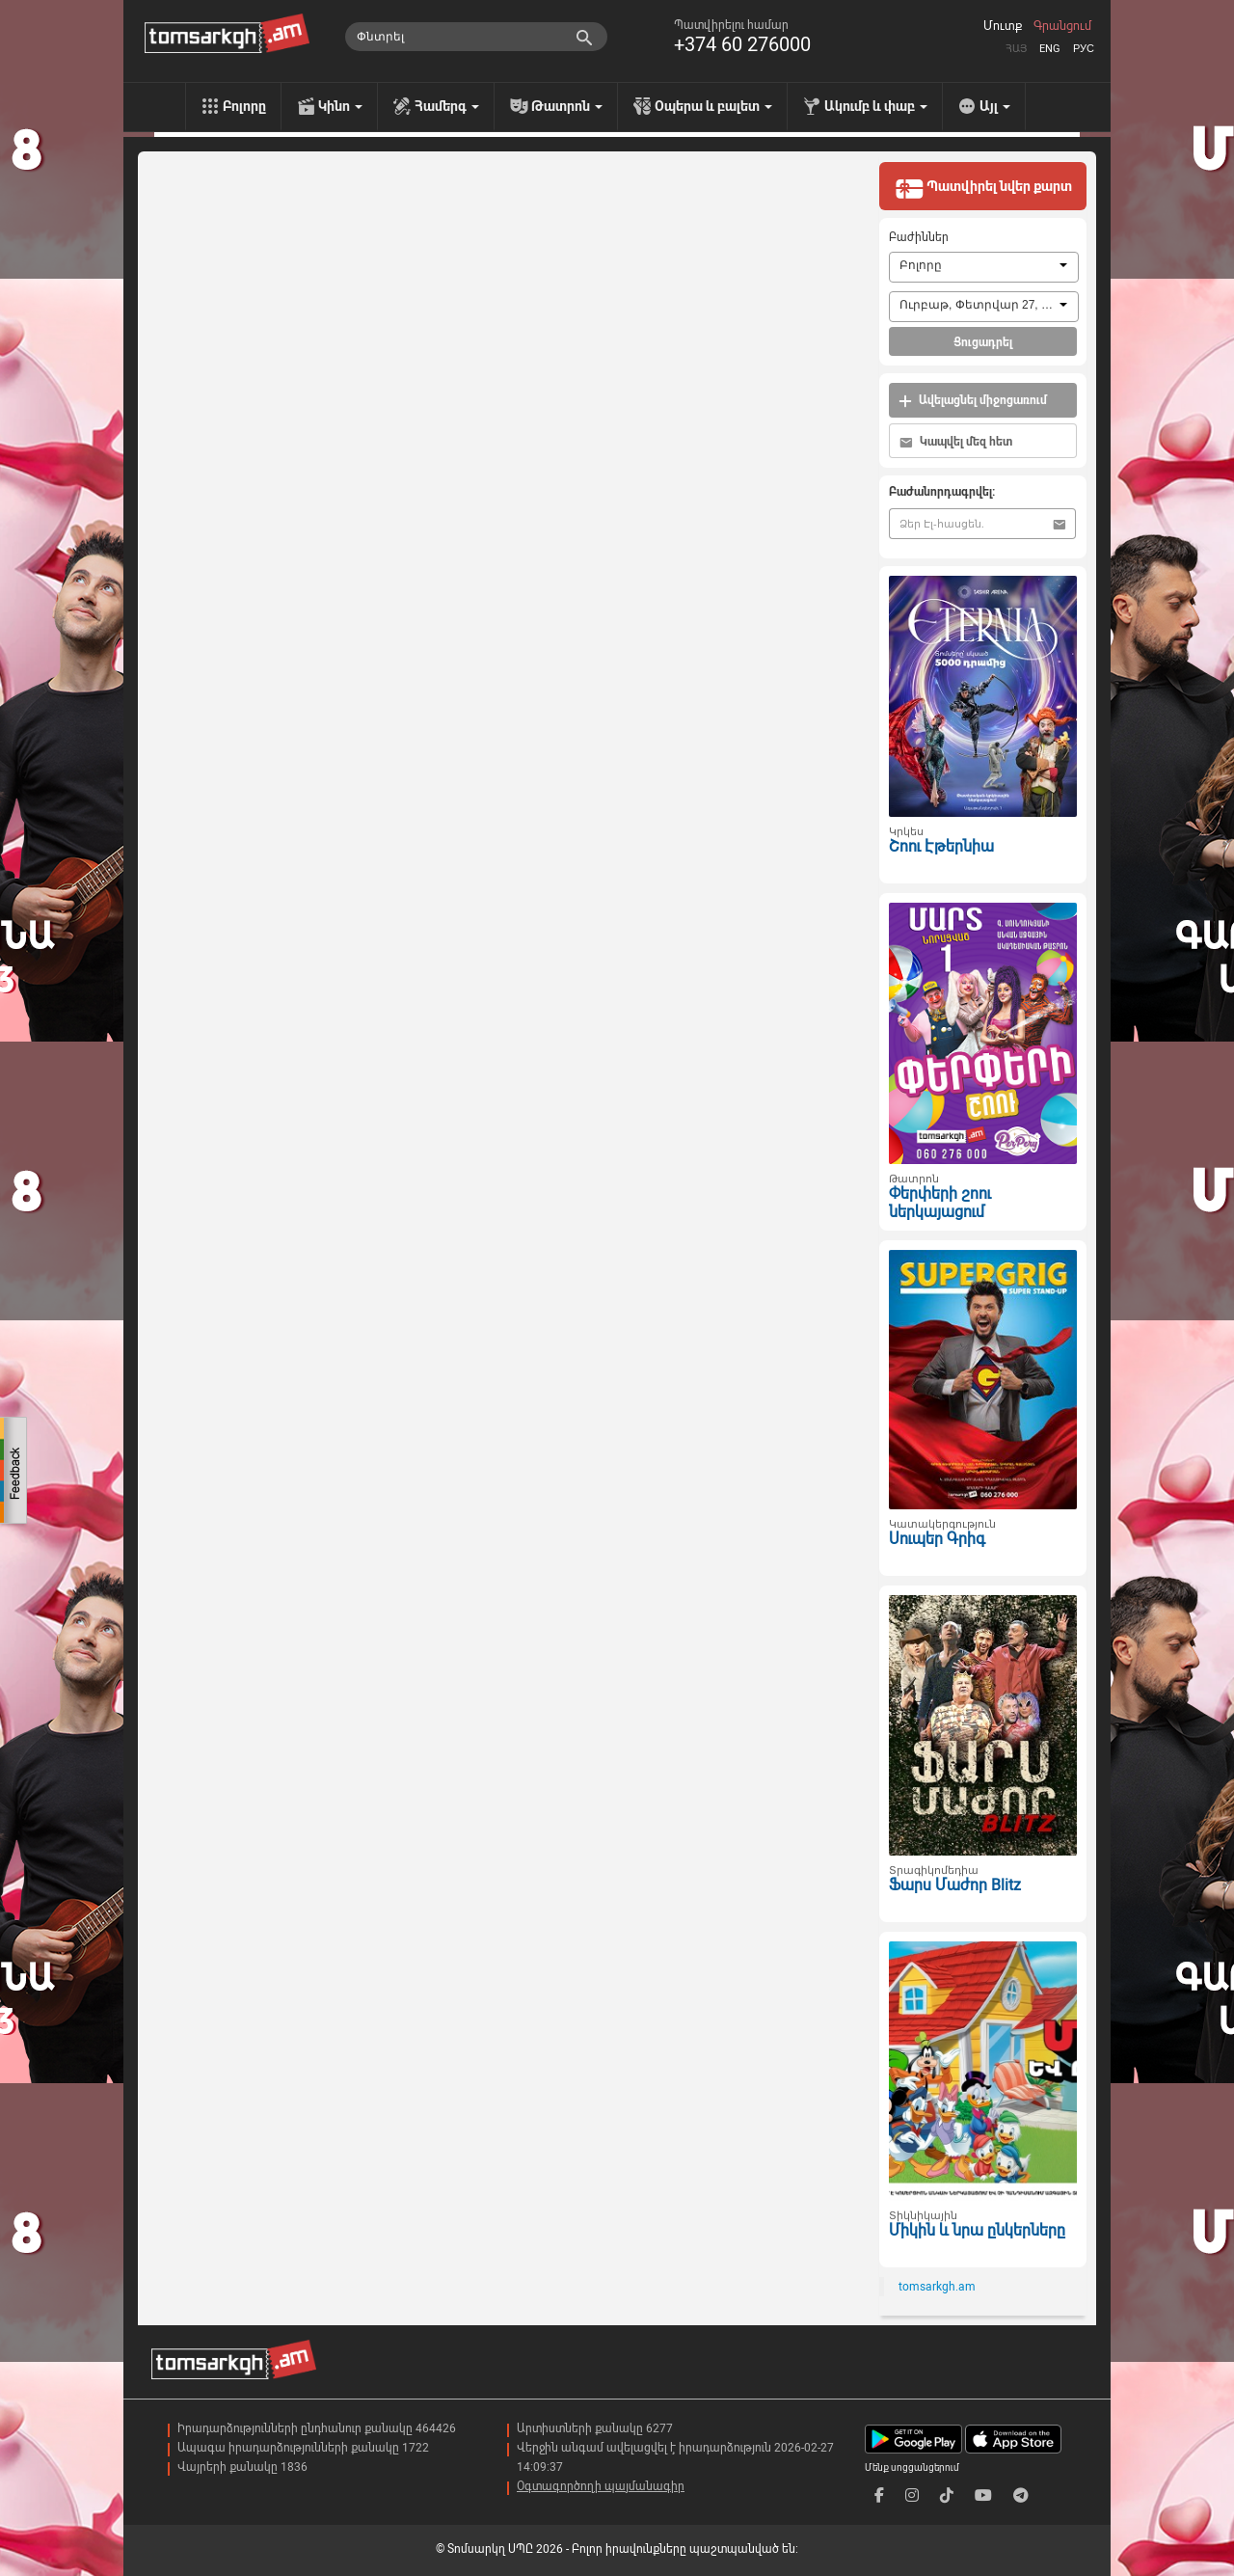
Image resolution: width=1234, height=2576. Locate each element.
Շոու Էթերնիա (941, 846)
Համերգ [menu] (447, 106)
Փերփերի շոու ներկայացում (940, 1202)
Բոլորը (244, 106)
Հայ (1016, 48)
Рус (1083, 48)
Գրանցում (1062, 26)
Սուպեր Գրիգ (937, 1539)
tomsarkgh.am (937, 2286)
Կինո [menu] (340, 106)
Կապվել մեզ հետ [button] (955, 442)
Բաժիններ (919, 237)
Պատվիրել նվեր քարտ (983, 188)
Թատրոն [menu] (567, 106)
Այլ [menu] (994, 106)
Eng (1049, 48)
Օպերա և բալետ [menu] (713, 106)
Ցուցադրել (982, 342)
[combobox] (984, 267)
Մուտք (1002, 26)
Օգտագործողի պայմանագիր (600, 2486)
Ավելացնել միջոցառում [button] (973, 400)
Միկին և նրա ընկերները (977, 2230)
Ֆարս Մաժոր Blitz (955, 1885)
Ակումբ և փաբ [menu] (875, 106)
